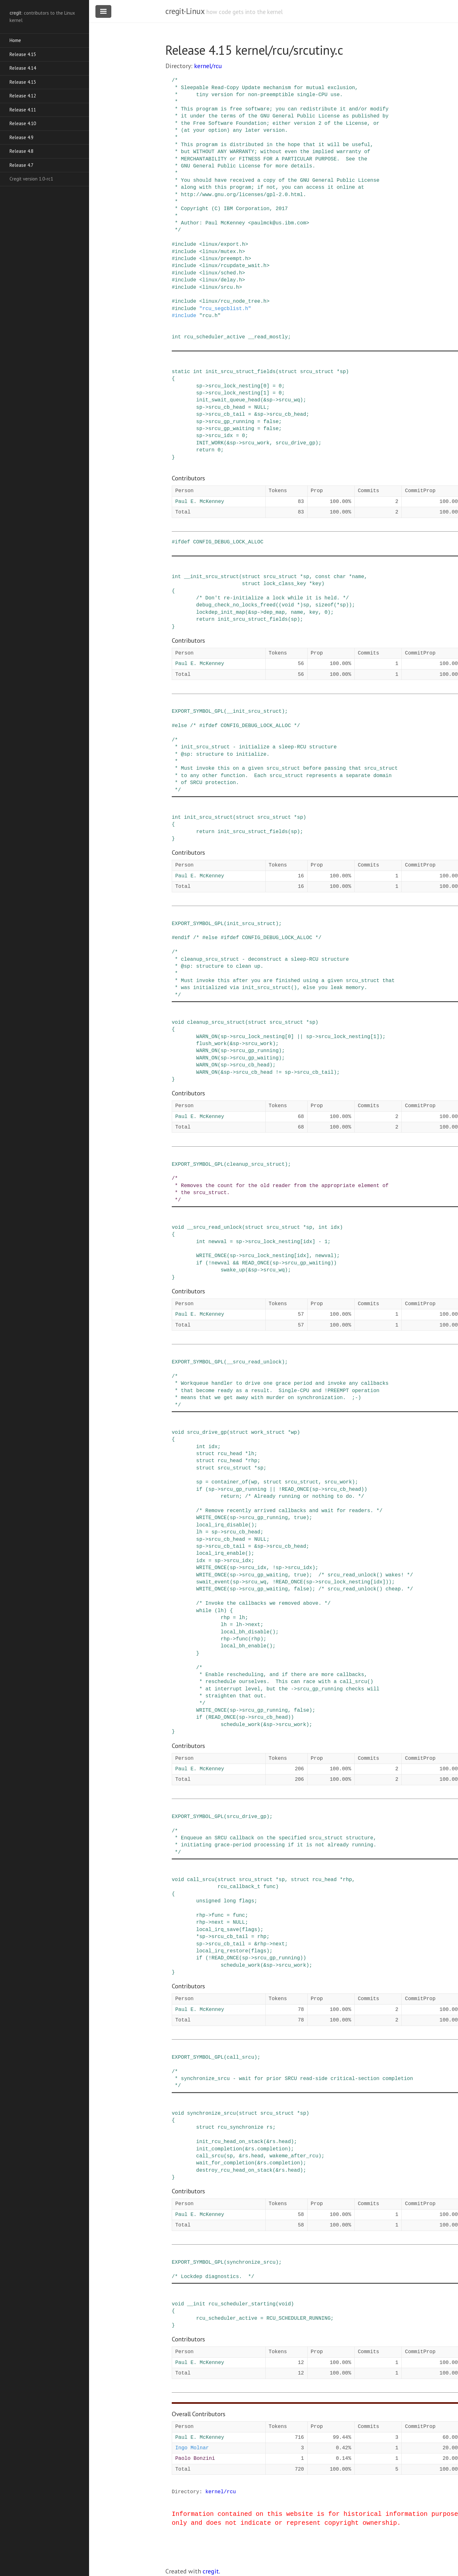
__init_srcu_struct (211, 576)
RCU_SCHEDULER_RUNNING (299, 2318)
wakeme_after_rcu (293, 2156)
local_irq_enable (220, 1553)
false (271, 421)
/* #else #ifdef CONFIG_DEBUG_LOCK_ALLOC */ (257, 937)
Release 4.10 (23, 123)
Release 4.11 (23, 110)
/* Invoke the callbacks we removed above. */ (263, 1603)
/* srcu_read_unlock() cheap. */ (365, 1589)
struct (288, 371)
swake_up (233, 1270)
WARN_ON (207, 1036)
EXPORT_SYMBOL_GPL (198, 711)
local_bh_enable (244, 1646)
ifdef (182, 542)
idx (335, 1227)
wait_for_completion (225, 2163)
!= (278, 1072)
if (199, 1263)
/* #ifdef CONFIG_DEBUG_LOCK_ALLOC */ (245, 725)
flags (246, 1901)
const (322, 576)
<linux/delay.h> (222, 280)
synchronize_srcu (211, 2113)
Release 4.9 (21, 137)
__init (196, 2304)
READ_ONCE (255, 1263)
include (185, 244)
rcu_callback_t (239, 1886)
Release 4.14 (23, 68)
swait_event (213, 1582)
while (204, 1610)
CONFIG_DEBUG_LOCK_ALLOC (228, 542)
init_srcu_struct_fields (240, 371)
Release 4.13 (23, 82)
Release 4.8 (21, 151)
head (285, 2141)
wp (294, 1432)
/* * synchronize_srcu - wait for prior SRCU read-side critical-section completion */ (292, 2079)
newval (217, 1241)
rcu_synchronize (240, 2127)
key (317, 583)
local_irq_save (217, 1929)
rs (270, 2127)
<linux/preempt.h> (225, 258)
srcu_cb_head (226, 407)
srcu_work (255, 443)
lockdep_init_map (220, 612)
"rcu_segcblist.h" (225, 308)
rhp (252, 1460)
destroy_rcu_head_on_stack (234, 2170)
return (205, 450)
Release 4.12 (23, 96)
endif (182, 937)
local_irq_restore (222, 1951)
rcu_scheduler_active (214, 337)
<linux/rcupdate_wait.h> (234, 265)
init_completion (219, 2149)
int (176, 337)
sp (343, 371)
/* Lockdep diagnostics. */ (213, 2276)
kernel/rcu (208, 66)
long (230, 1901)
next (254, 1624)
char (340, 576)
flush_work (211, 1043)
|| (300, 1036)
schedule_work (240, 1724)
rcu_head (230, 1453)
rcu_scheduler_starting (241, 2304)
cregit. (211, 2571)
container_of (230, 1482)
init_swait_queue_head (228, 400)
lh (251, 1453)
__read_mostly (268, 337)
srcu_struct (317, 371)
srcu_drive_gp (295, 443)
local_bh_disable (245, 1632)
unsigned (208, 1901)
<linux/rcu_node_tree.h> (234, 301)
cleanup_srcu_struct (216, 1022)
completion (272, 2149)
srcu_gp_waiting (231, 428)
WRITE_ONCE (211, 1255)
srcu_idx (220, 435)
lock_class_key (284, 583)
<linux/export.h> (223, 244)
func (242, 1639)
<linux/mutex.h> (222, 251)
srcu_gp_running (231, 421)
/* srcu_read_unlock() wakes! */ (365, 1575)
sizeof (324, 605)
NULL (260, 407)
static (181, 371)
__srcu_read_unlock (214, 1227)
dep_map (274, 612)
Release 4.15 (23, 54)
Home (15, 40)
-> (205, 386)
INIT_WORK (210, 443)
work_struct (268, 1432)
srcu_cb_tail (226, 414)
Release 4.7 (21, 165)
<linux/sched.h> (222, 273)
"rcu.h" (209, 315)
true (300, 1517)
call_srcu (200, 1879)
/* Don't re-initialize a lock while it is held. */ (272, 598)
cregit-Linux (184, 11)
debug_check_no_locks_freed (236, 605)
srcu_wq (289, 400)
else (181, 725)
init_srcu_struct (208, 817)
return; (231, 1496)
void (288, 605)
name (358, 576)
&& (236, 1263)
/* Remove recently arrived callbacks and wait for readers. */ (289, 1510)
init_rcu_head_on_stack (229, 2141)
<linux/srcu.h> (220, 287)
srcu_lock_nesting (234, 386)
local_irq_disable (222, 1525)
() (251, 1525)
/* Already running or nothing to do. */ (304, 1496)
